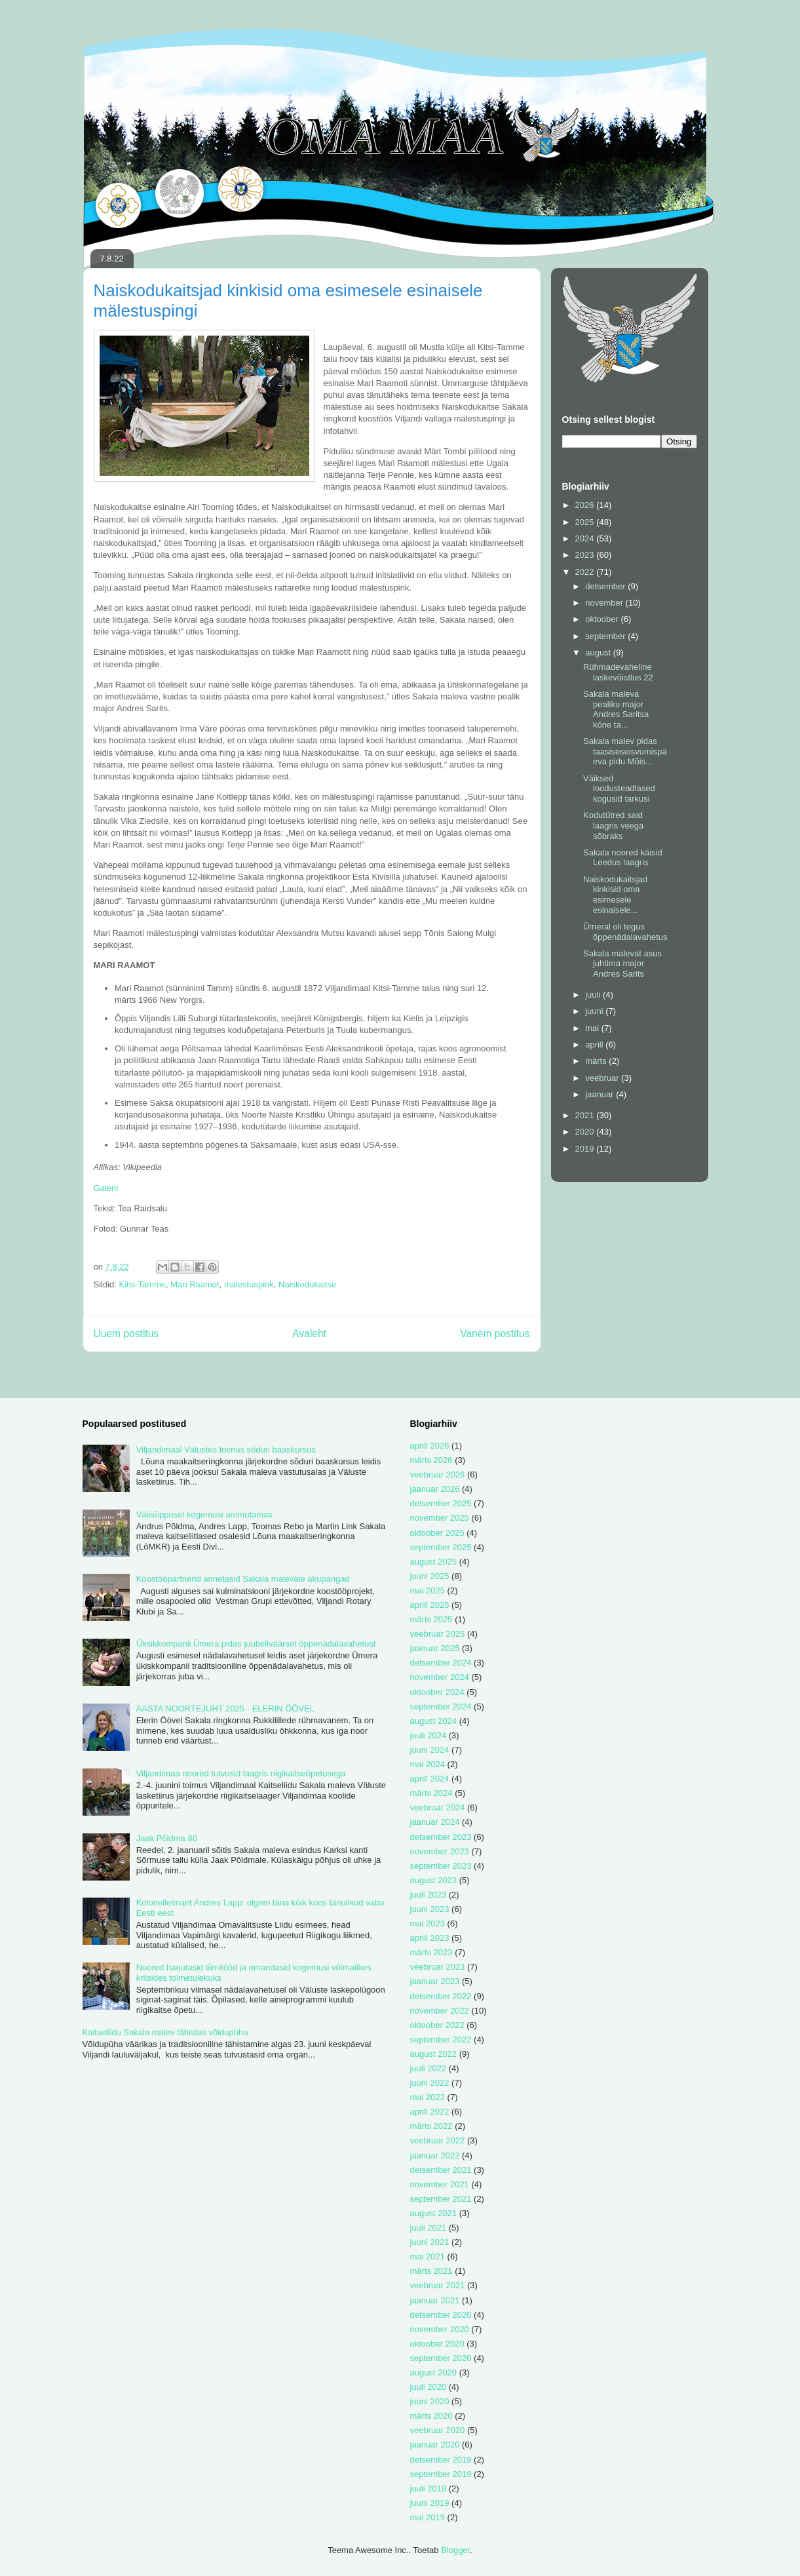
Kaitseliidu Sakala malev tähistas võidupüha (165, 2032)
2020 (586, 1132)
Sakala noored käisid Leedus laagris (622, 858)
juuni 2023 (429, 1909)
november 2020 (439, 2329)
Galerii (106, 1188)
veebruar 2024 (437, 1807)
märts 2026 (431, 1460)
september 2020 (441, 2358)
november (605, 603)
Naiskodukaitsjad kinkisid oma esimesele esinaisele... (615, 894)
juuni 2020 (429, 2401)
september (606, 636)
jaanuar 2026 (435, 1489)
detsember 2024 (441, 1663)
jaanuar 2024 (435, 1822)
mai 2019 (427, 2517)
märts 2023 (431, 1952)
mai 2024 (427, 1764)
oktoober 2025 (437, 1533)
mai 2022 (427, 2097)
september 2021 (441, 2199)
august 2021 (433, 2213)
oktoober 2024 (437, 1692)
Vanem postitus (494, 1333)
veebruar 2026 (437, 1474)
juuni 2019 (429, 2503)
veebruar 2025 (437, 1634)
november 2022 (439, 2011)
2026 (586, 505)
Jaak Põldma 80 (166, 1838)
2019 (586, 1149)
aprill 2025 (429, 1605)
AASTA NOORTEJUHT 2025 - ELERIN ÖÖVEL (225, 1708)
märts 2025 (431, 1619)
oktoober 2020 (437, 2344)
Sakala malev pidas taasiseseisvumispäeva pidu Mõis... (625, 751)
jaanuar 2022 (435, 2155)
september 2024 (441, 1706)
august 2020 (433, 2372)
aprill (595, 1044)
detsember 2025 (441, 1503)
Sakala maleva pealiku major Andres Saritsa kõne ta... (616, 709)
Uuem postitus (126, 1333)
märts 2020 (431, 2416)
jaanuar (600, 1094)
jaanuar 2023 (435, 1981)
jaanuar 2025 (435, 1648)
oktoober (602, 619)
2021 (586, 1115)
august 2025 (433, 1562)
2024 (586, 538)
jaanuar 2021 (435, 2300)
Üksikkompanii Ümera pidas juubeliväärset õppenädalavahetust (256, 1644)
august (599, 652)
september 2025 (441, 1547)
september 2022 (441, 2039)
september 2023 (441, 1866)
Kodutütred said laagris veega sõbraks (613, 825)
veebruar (603, 1078)
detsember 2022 (441, 1996)
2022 (586, 572)
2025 (586, 522)
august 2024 (433, 1721)
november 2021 (439, 2184)
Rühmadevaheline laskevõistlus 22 (618, 672)
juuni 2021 (429, 2242)
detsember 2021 (441, 2170)
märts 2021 (431, 2271)
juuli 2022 (428, 2068)
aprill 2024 (429, 1779)
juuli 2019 (428, 2488)
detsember (606, 586)
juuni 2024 (429, 1750)
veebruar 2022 (437, 2140)
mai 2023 (427, 1923)
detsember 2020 (441, 2315)
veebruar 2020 (437, 2430)
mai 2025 (427, 1590)
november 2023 (439, 1851)
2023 (586, 555)
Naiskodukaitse (307, 1284)
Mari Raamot (194, 1284)
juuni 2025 (429, 1576)
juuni (595, 1011)
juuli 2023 (428, 1895)
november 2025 (439, 1518)
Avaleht (309, 1333)
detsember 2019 (441, 2460)
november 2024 (439, 1677)
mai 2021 (427, 2256)
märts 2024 (431, 1793)
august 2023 (433, 1880)
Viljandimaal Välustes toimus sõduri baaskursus (226, 1449)
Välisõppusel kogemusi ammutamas (204, 1514)
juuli (594, 995)
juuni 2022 (429, 2083)
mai (593, 1028)
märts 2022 (431, 2126)
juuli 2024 (428, 1735)
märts (597, 1061)
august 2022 (433, 2054)
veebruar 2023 (437, 1967)
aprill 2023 (429, 1938)
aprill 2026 (429, 1446)
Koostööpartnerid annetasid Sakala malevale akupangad (243, 1579)
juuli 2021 (428, 2228)
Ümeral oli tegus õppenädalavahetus (625, 932)
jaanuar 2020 (435, 2444)
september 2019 (441, 2474)
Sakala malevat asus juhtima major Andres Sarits (622, 963)
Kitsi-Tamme (142, 1284)
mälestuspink (249, 1284)
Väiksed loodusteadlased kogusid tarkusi (619, 788)
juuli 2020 (428, 2387)
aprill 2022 (429, 2112)
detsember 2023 (441, 1837)
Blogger (455, 2550)
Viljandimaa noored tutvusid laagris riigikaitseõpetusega (241, 1773)
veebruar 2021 (437, 2285)
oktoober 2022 (437, 2025)
